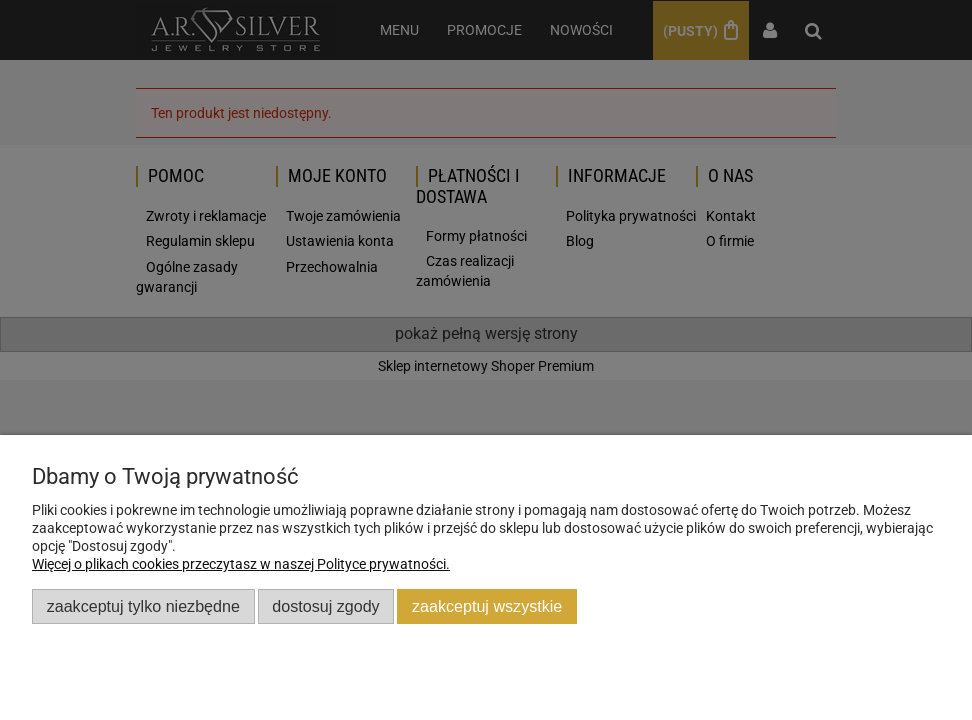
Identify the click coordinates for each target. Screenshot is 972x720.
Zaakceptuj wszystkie (487, 606)
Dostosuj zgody (325, 606)
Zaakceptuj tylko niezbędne (143, 606)
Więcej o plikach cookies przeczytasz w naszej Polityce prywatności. (241, 564)
